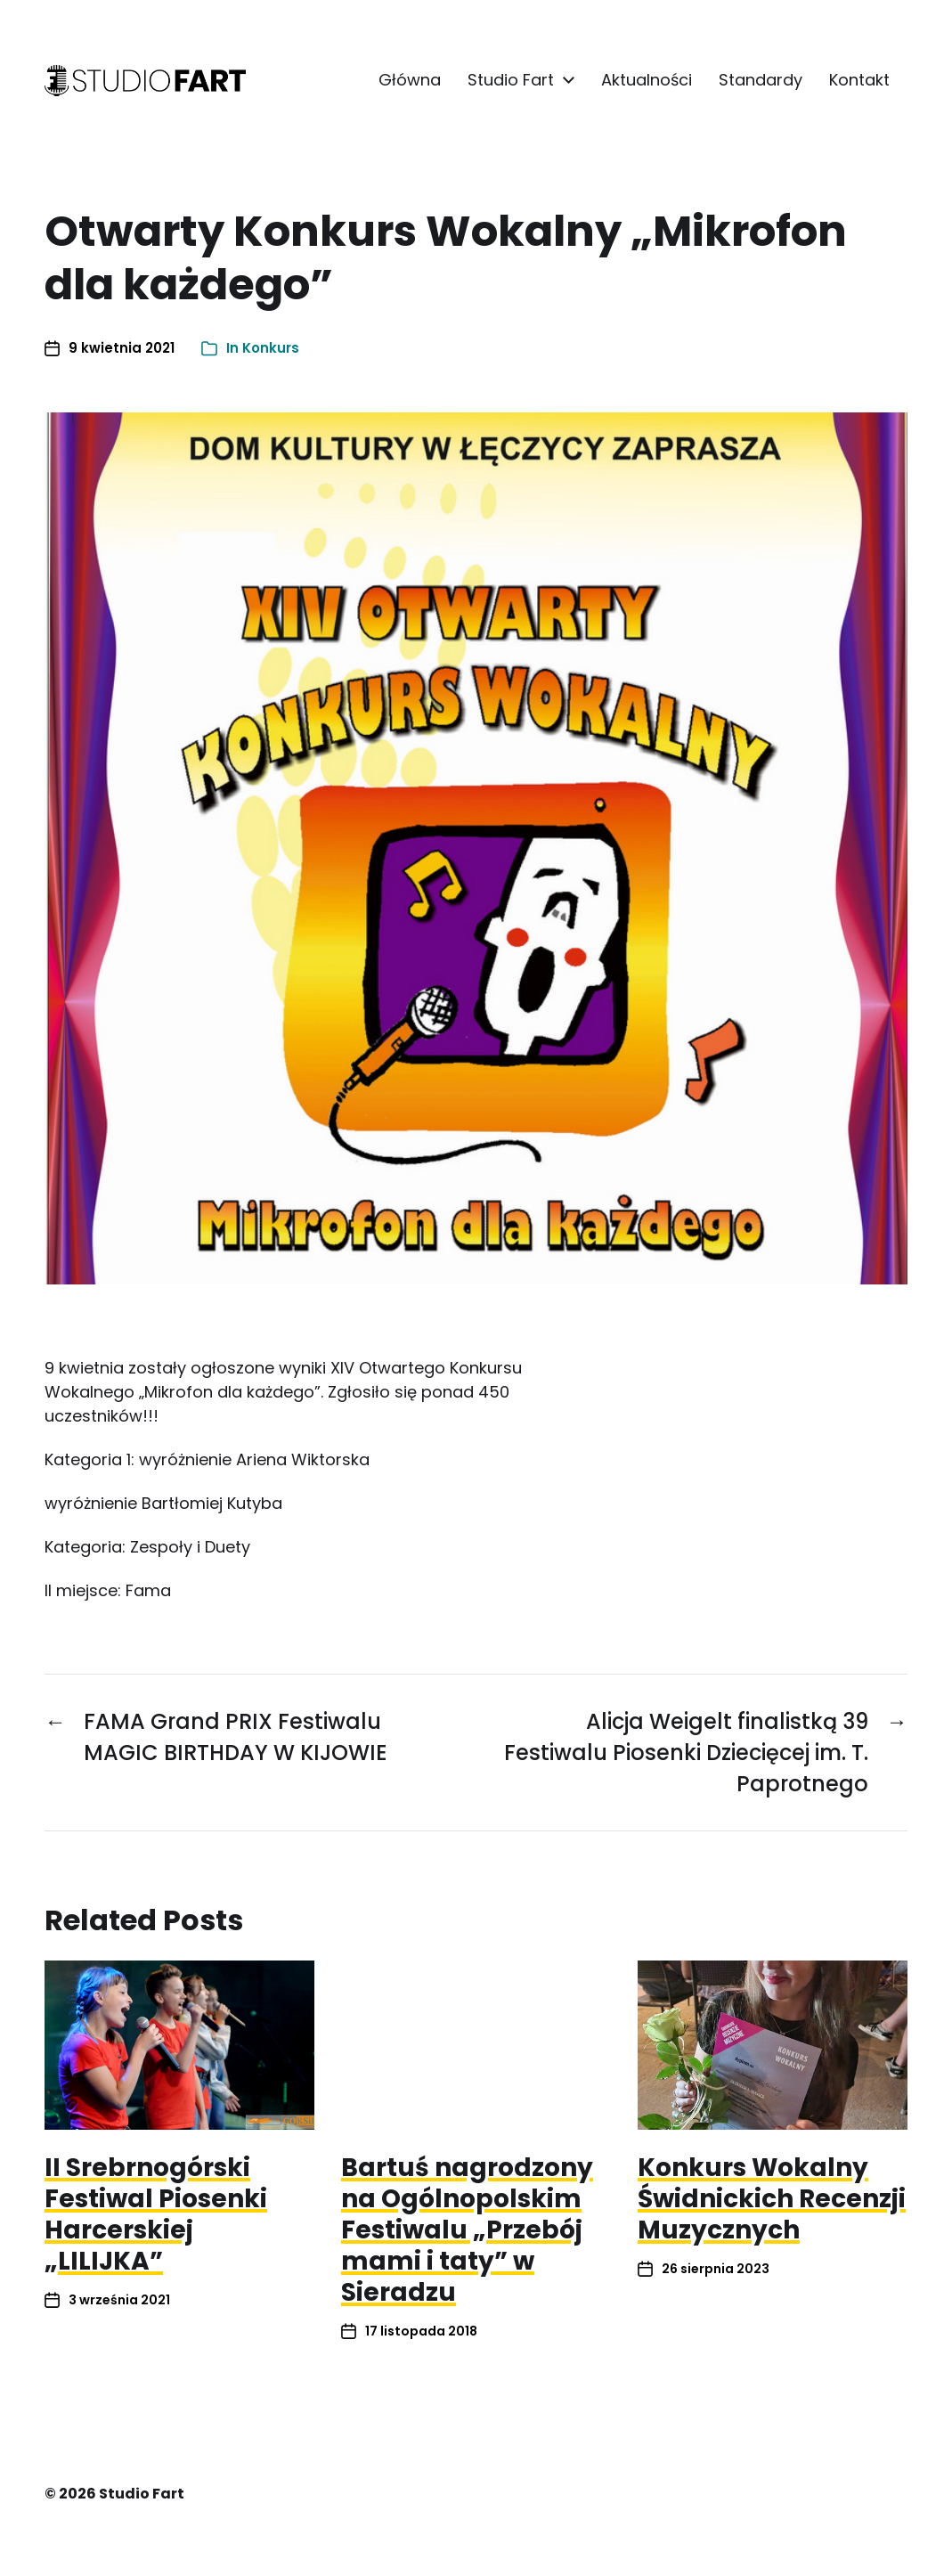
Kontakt (859, 80)
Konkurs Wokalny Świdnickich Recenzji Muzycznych (772, 2198)
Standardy (760, 80)
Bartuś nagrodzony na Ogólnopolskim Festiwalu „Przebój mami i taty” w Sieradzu (467, 2230)
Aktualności (646, 80)
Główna (409, 80)
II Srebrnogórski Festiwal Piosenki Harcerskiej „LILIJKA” (156, 2214)
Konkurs (270, 347)
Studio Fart (511, 80)
